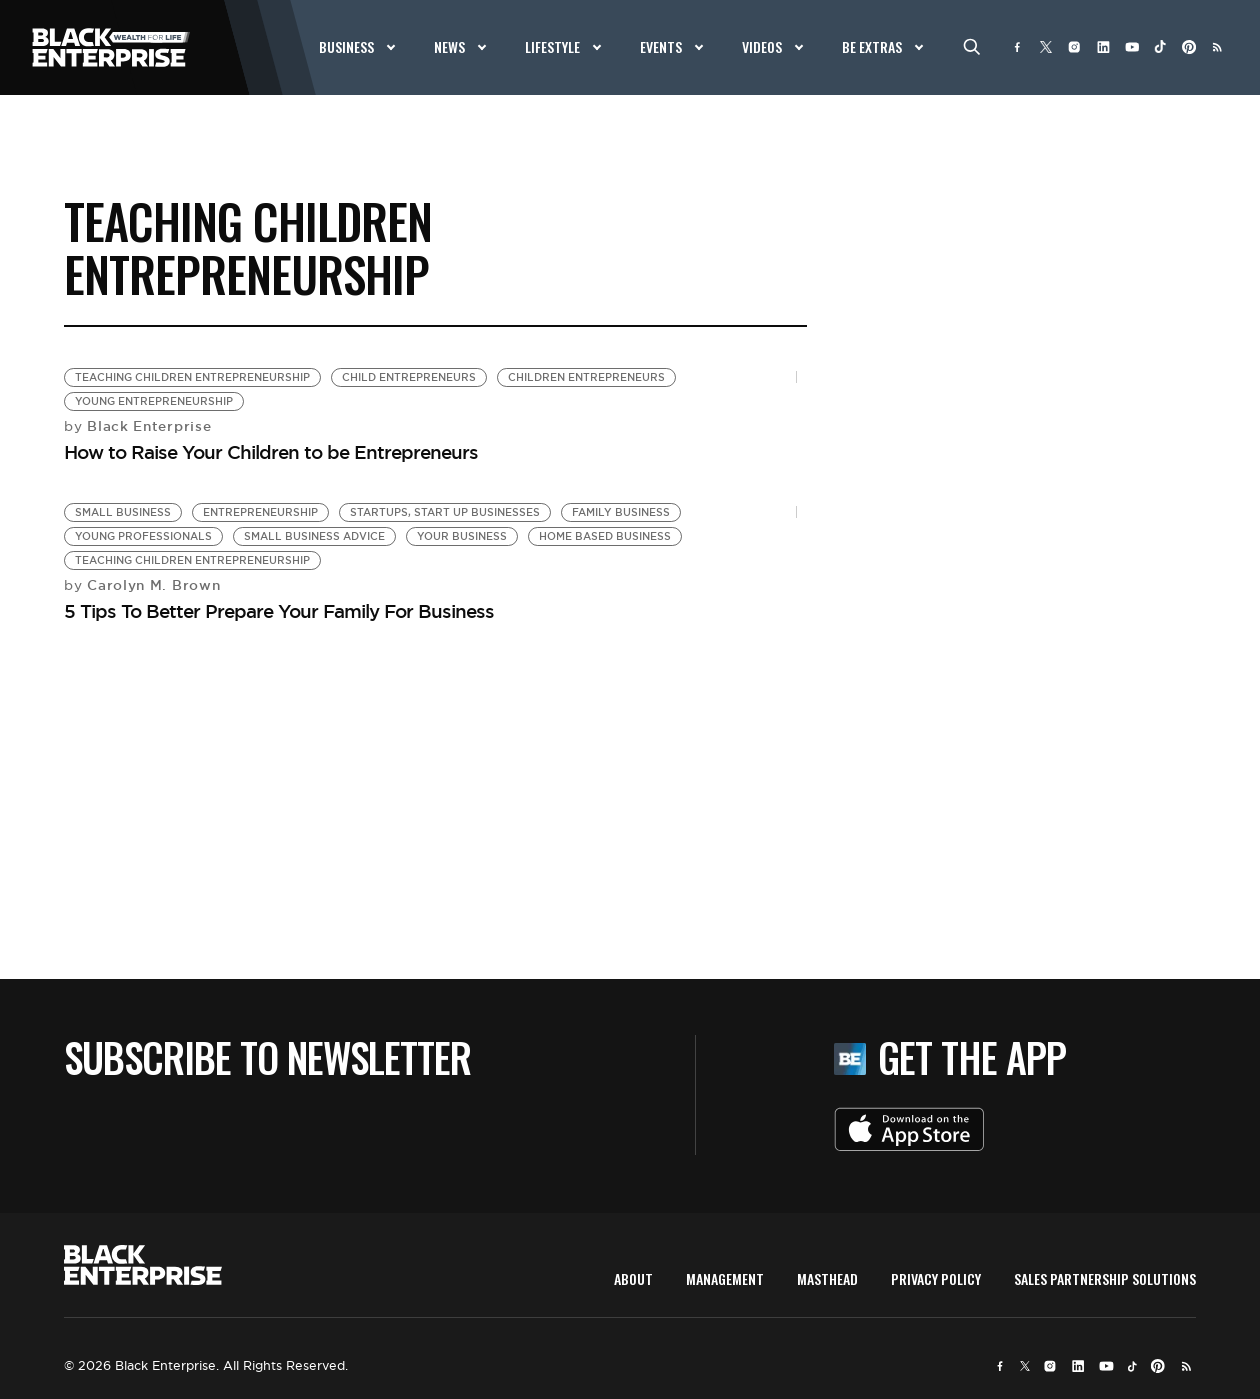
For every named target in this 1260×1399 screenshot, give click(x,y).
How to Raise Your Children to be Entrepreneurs (271, 452)
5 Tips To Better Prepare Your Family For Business (279, 611)
